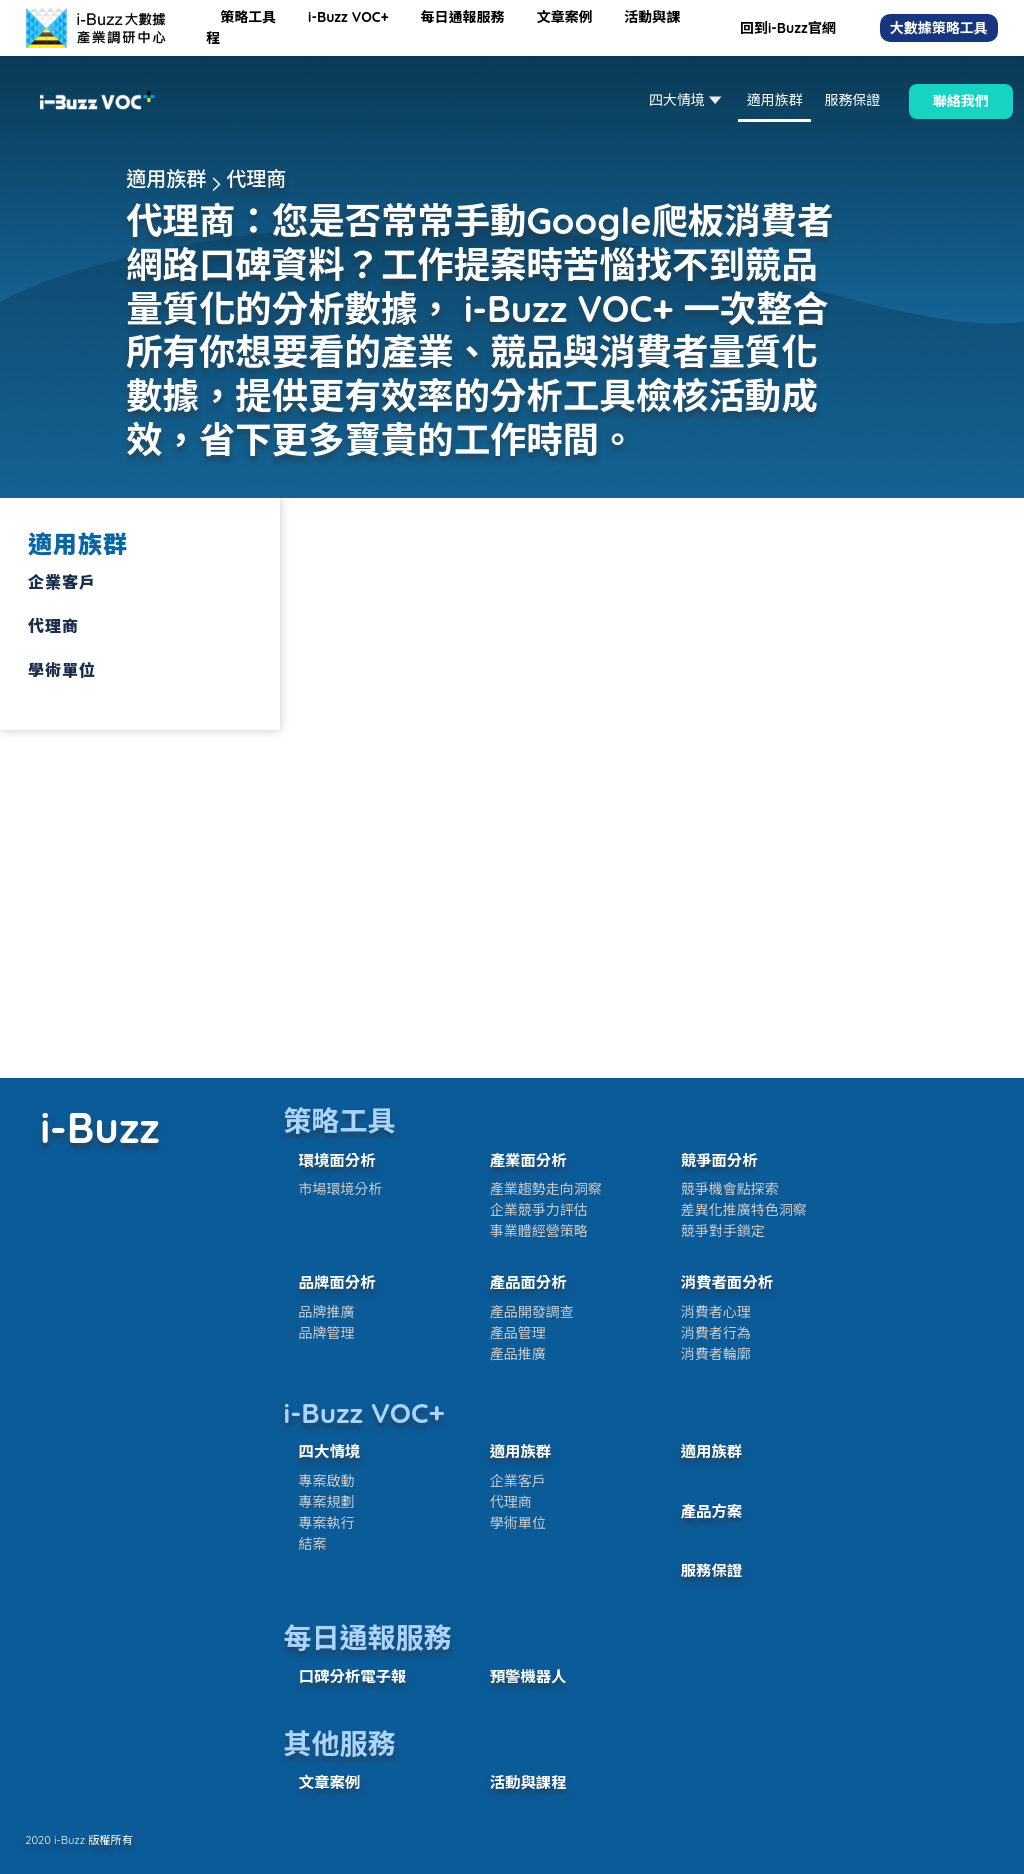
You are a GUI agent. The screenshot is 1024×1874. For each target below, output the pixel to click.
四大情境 (687, 100)
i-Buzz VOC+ (350, 17)
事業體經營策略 (539, 1231)
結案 (313, 1544)
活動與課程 (528, 1782)
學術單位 (518, 1523)
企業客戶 (518, 1481)
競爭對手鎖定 (723, 1231)
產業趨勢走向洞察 (546, 1189)
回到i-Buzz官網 (788, 28)
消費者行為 (716, 1333)
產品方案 (712, 1511)
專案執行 (327, 1523)
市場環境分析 (341, 1189)
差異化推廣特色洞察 (744, 1210)
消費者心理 (716, 1312)
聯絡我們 (961, 101)
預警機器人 (528, 1676)
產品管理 (518, 1333)
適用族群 (775, 100)
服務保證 (852, 100)
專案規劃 (327, 1502)
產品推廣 (518, 1354)
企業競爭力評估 (539, 1210)
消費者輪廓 (716, 1354)
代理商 (511, 1502)
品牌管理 (327, 1333)
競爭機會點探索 (730, 1189)
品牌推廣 (327, 1312)
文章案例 (566, 17)
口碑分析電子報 (353, 1676)
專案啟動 (327, 1481)
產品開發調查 (532, 1312)
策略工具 (250, 17)
